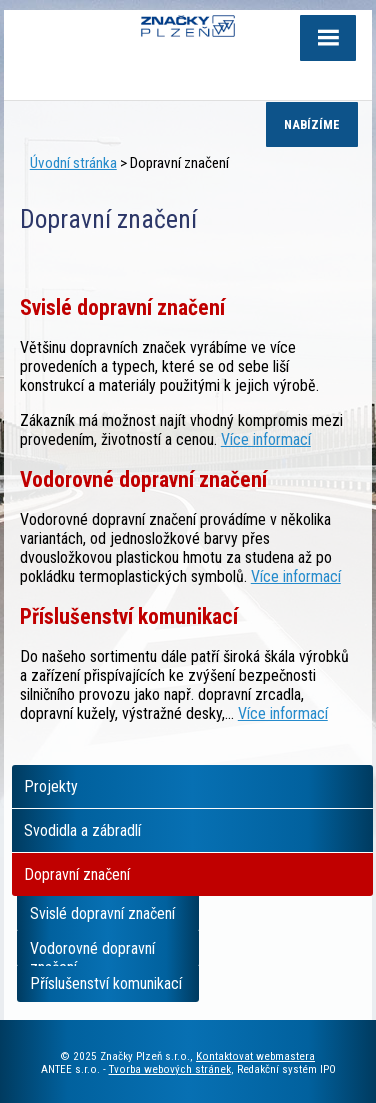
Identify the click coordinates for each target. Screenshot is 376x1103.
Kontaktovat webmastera (255, 1056)
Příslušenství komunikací (106, 983)
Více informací (266, 439)
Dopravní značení (77, 874)
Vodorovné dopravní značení (92, 953)
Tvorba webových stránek (170, 1069)
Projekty (51, 786)
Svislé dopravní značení (102, 913)
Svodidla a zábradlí (82, 830)
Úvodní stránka (73, 163)
